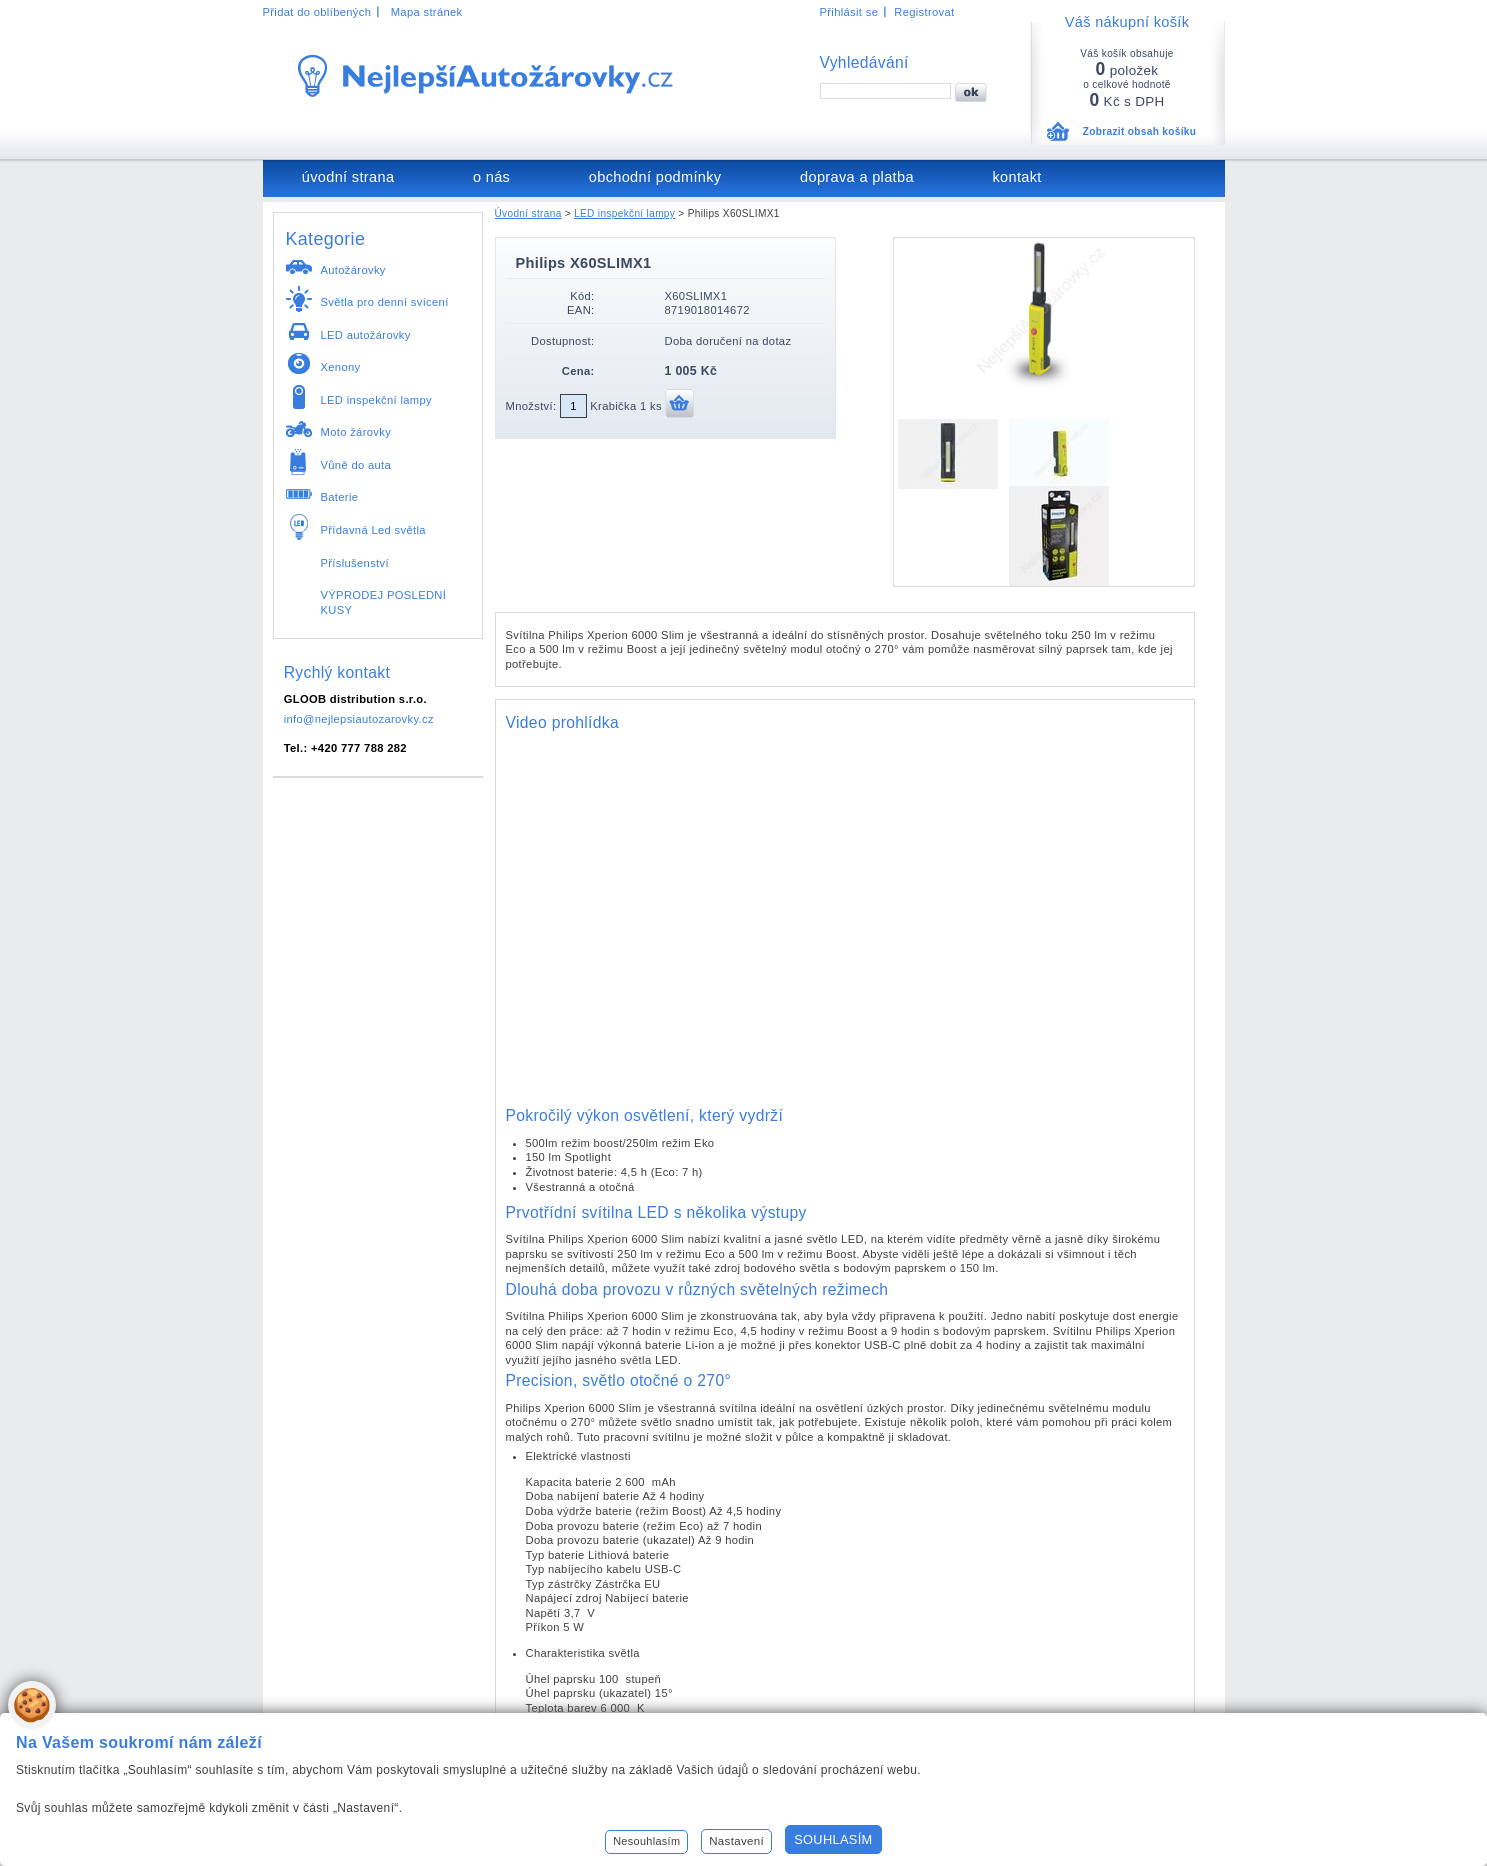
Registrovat (924, 12)
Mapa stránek (427, 12)
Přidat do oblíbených (317, 12)
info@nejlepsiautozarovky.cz (359, 719)
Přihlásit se (849, 12)
